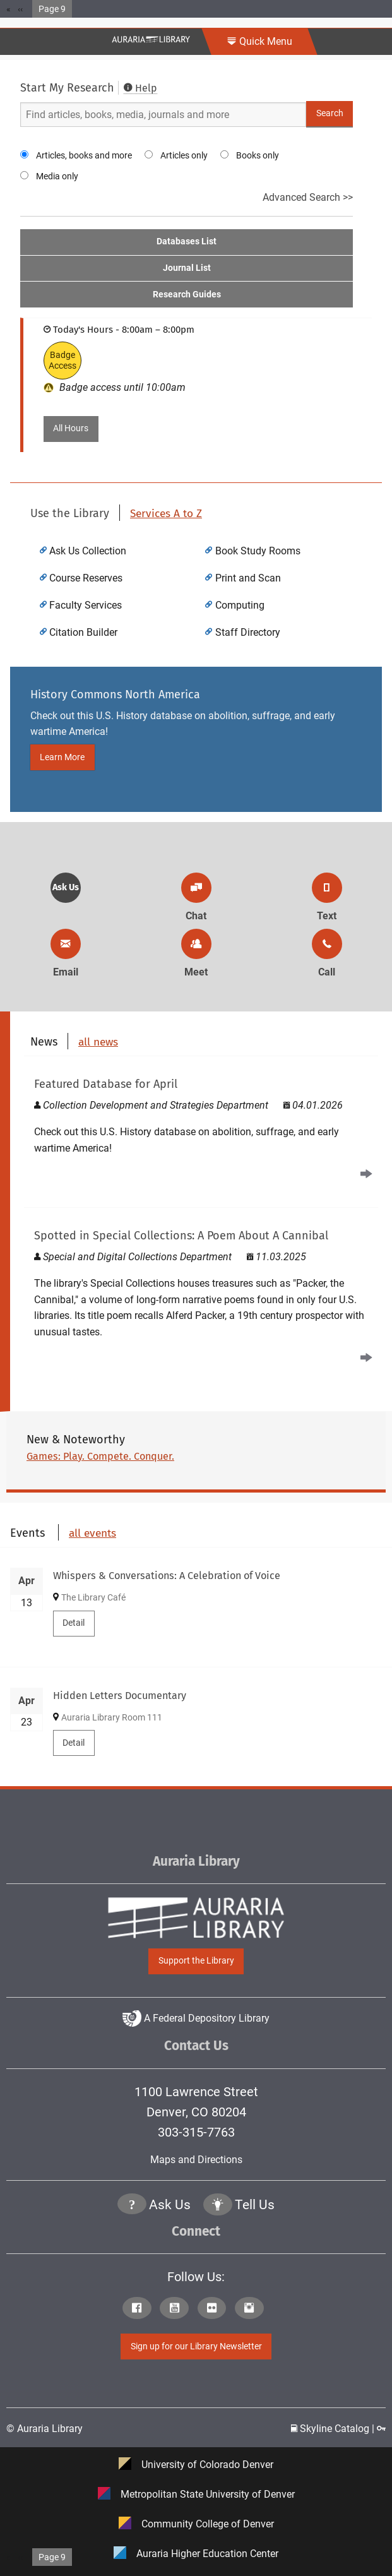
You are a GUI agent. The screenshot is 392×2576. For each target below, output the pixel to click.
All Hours (70, 428)
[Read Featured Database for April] (201, 1126)
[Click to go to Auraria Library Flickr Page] (215, 2309)
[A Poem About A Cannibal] (201, 1294)
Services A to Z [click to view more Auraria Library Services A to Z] (166, 513)
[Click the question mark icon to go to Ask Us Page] (131, 2206)
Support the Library (196, 1960)
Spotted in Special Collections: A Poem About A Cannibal (181, 1236)
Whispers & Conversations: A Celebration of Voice (166, 1576)
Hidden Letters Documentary (119, 1696)
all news (98, 1042)
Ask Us (65, 887)
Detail (73, 1623)
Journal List (187, 268)
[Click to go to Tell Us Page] (217, 2206)
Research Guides (187, 294)
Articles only (184, 155)
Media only (57, 176)
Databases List (187, 241)
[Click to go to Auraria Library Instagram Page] (252, 2309)
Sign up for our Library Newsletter (196, 2346)
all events (92, 1533)
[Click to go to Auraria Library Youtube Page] (177, 2309)
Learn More (62, 757)
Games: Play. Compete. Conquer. (100, 1456)
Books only (257, 155)
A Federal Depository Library (196, 2018)
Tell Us (255, 2204)
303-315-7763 (196, 2132)
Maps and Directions (196, 2160)
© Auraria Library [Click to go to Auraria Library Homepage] (44, 2429)
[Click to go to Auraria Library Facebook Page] (139, 2309)
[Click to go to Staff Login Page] (381, 2429)
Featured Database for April (105, 1084)
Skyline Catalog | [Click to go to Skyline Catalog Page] (334, 2429)
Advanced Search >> (308, 197)
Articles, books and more (84, 155)
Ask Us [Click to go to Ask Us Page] (170, 2204)
